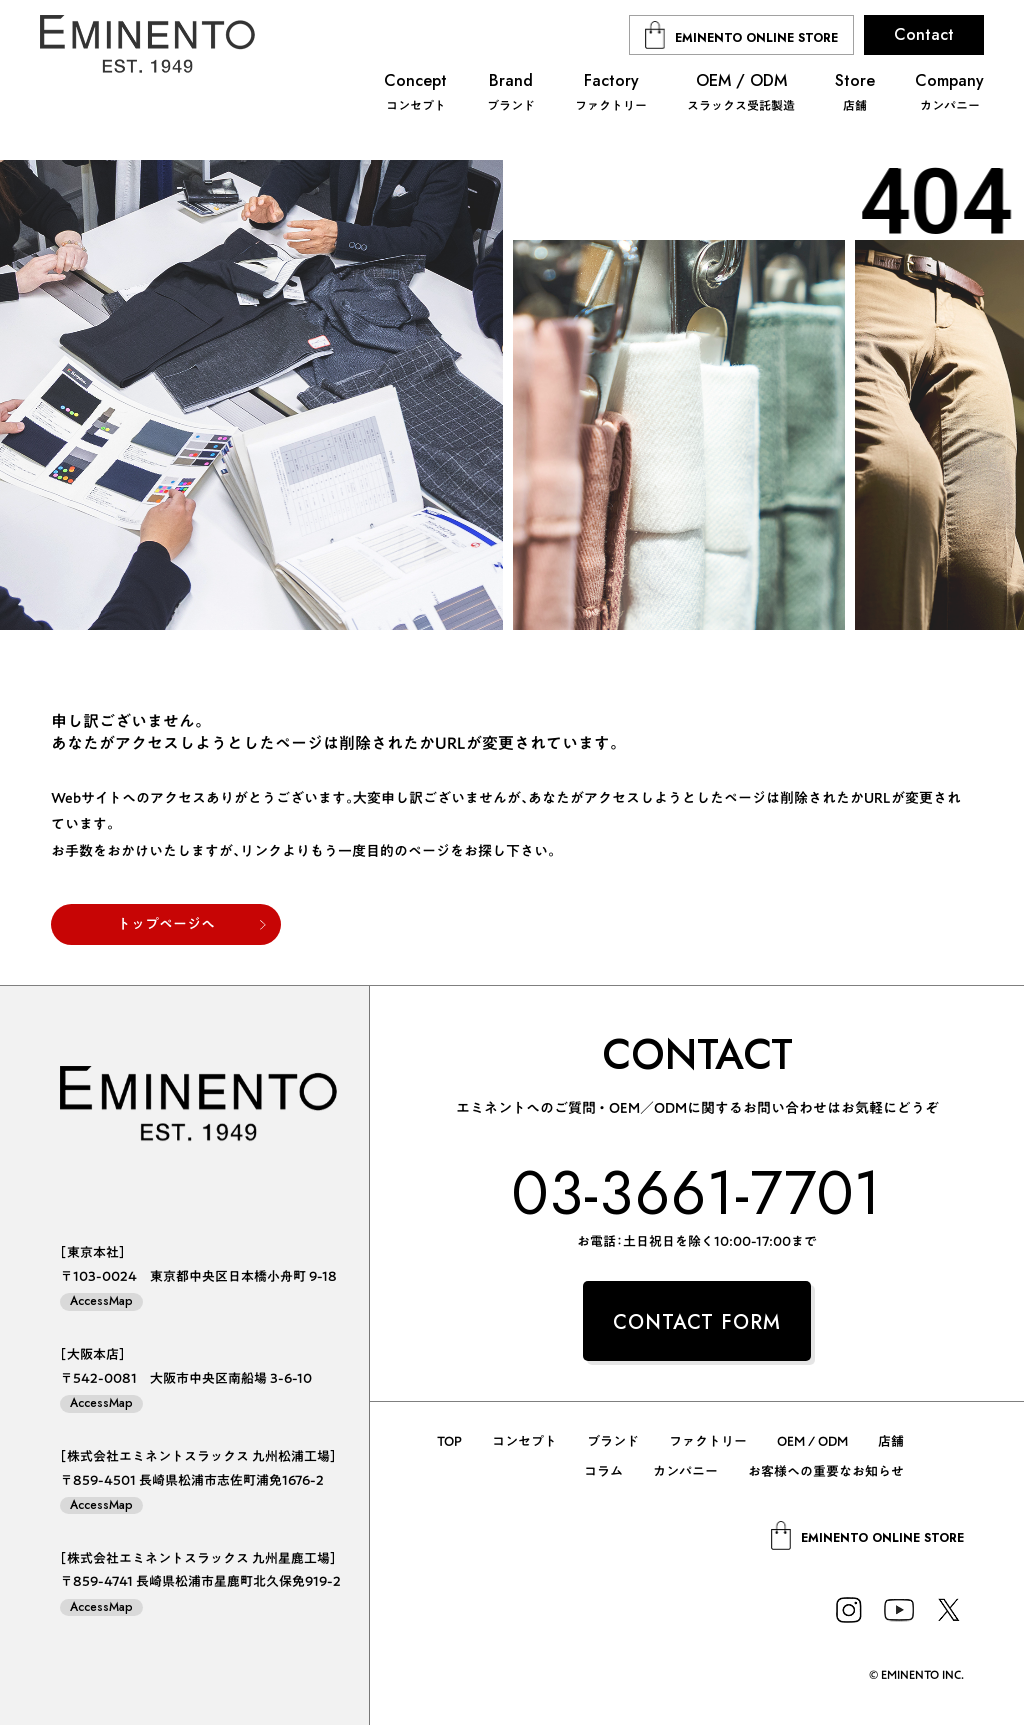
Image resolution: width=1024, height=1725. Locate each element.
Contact (924, 34)
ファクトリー (708, 1441)
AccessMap (101, 1301)
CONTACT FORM (697, 1322)
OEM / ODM (812, 1441)
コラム (603, 1471)
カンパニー (685, 1471)
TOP (449, 1441)
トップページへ (166, 924)
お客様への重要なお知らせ (826, 1471)
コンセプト (524, 1441)
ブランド (613, 1441)
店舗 (891, 1441)
